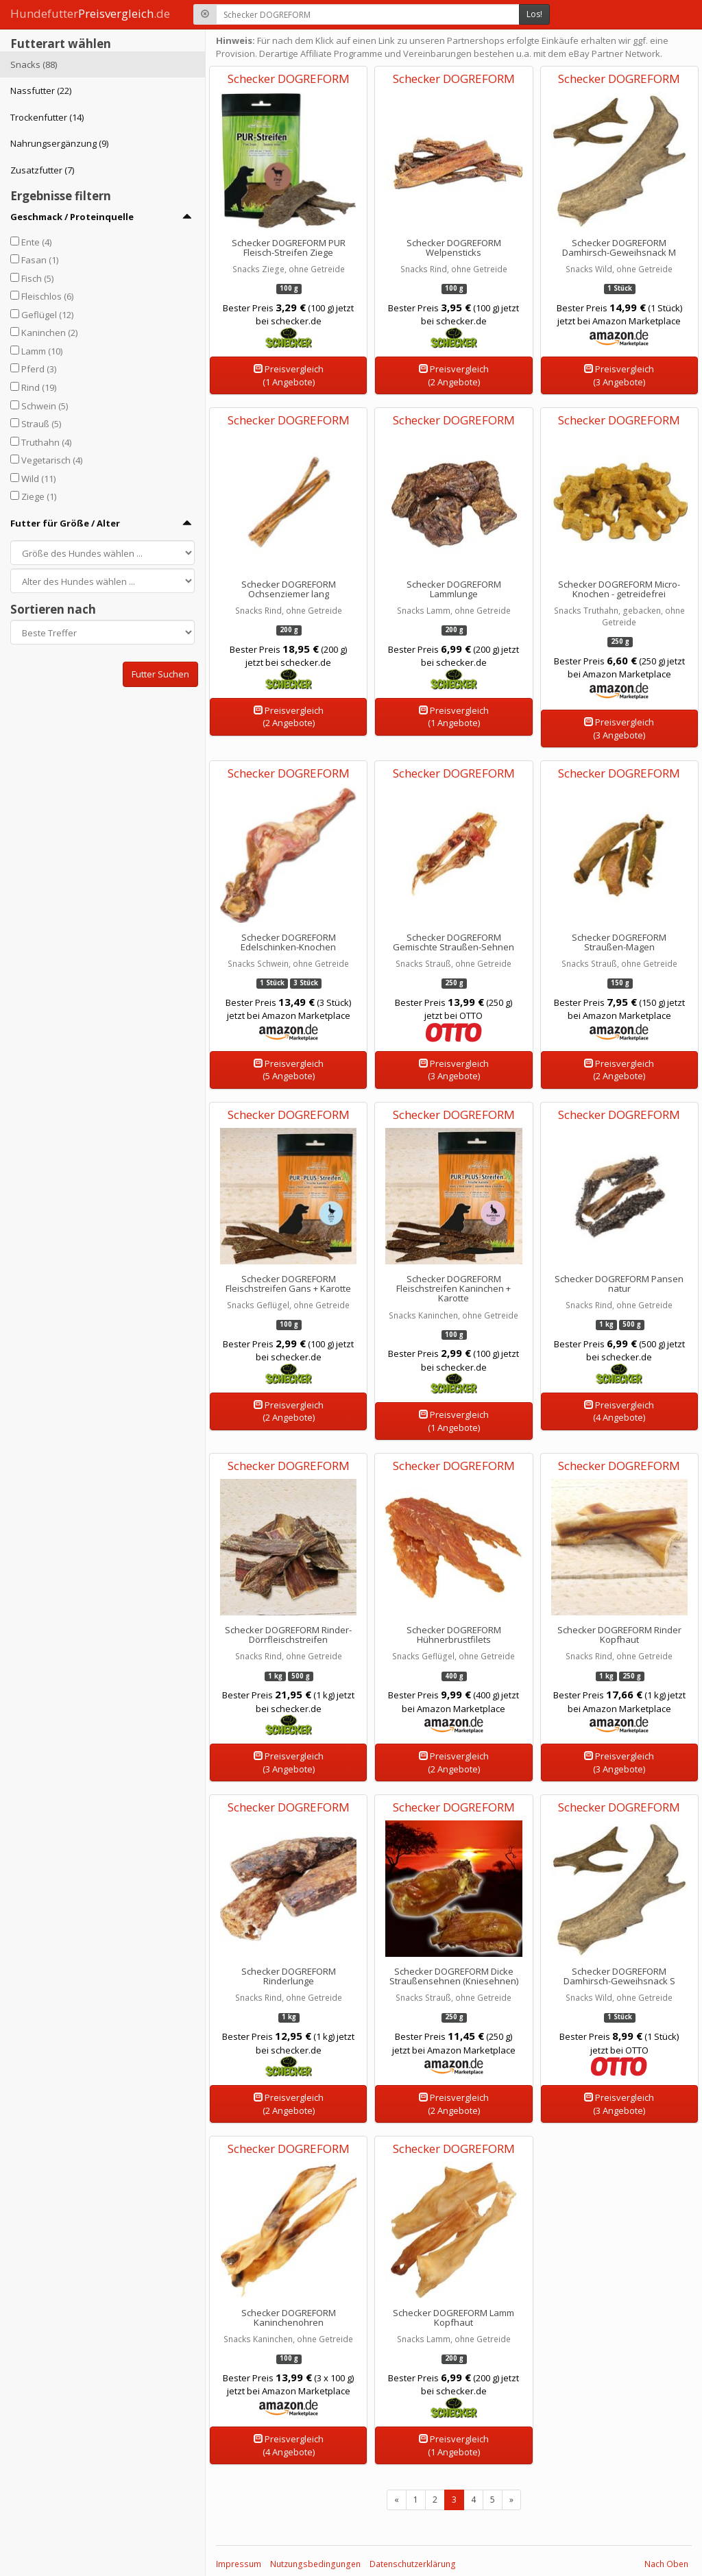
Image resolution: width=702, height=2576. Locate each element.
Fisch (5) (37, 278)
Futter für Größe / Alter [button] (65, 523)
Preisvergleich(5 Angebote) (289, 1070)
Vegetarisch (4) (51, 460)
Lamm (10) (41, 351)
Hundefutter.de (90, 13)
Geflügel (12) (47, 315)
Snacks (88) (33, 64)
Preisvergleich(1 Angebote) (289, 375)
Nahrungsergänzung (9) (59, 143)
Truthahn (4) (46, 442)
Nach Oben (666, 2564)
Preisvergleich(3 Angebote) (619, 375)
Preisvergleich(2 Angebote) (454, 375)
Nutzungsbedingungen (315, 2564)
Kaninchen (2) (49, 332)
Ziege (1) (38, 496)
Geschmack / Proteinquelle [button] (72, 216)
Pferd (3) (38, 369)
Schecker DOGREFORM (289, 78)
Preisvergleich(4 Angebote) (619, 1411)
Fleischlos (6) (47, 296)
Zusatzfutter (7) (42, 170)
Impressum (238, 2564)
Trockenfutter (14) (47, 117)
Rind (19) (38, 387)
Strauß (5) (41, 424)
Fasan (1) (39, 260)
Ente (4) (36, 242)
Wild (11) (38, 478)
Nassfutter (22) (40, 90)
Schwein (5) (44, 406)
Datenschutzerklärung (413, 2564)
